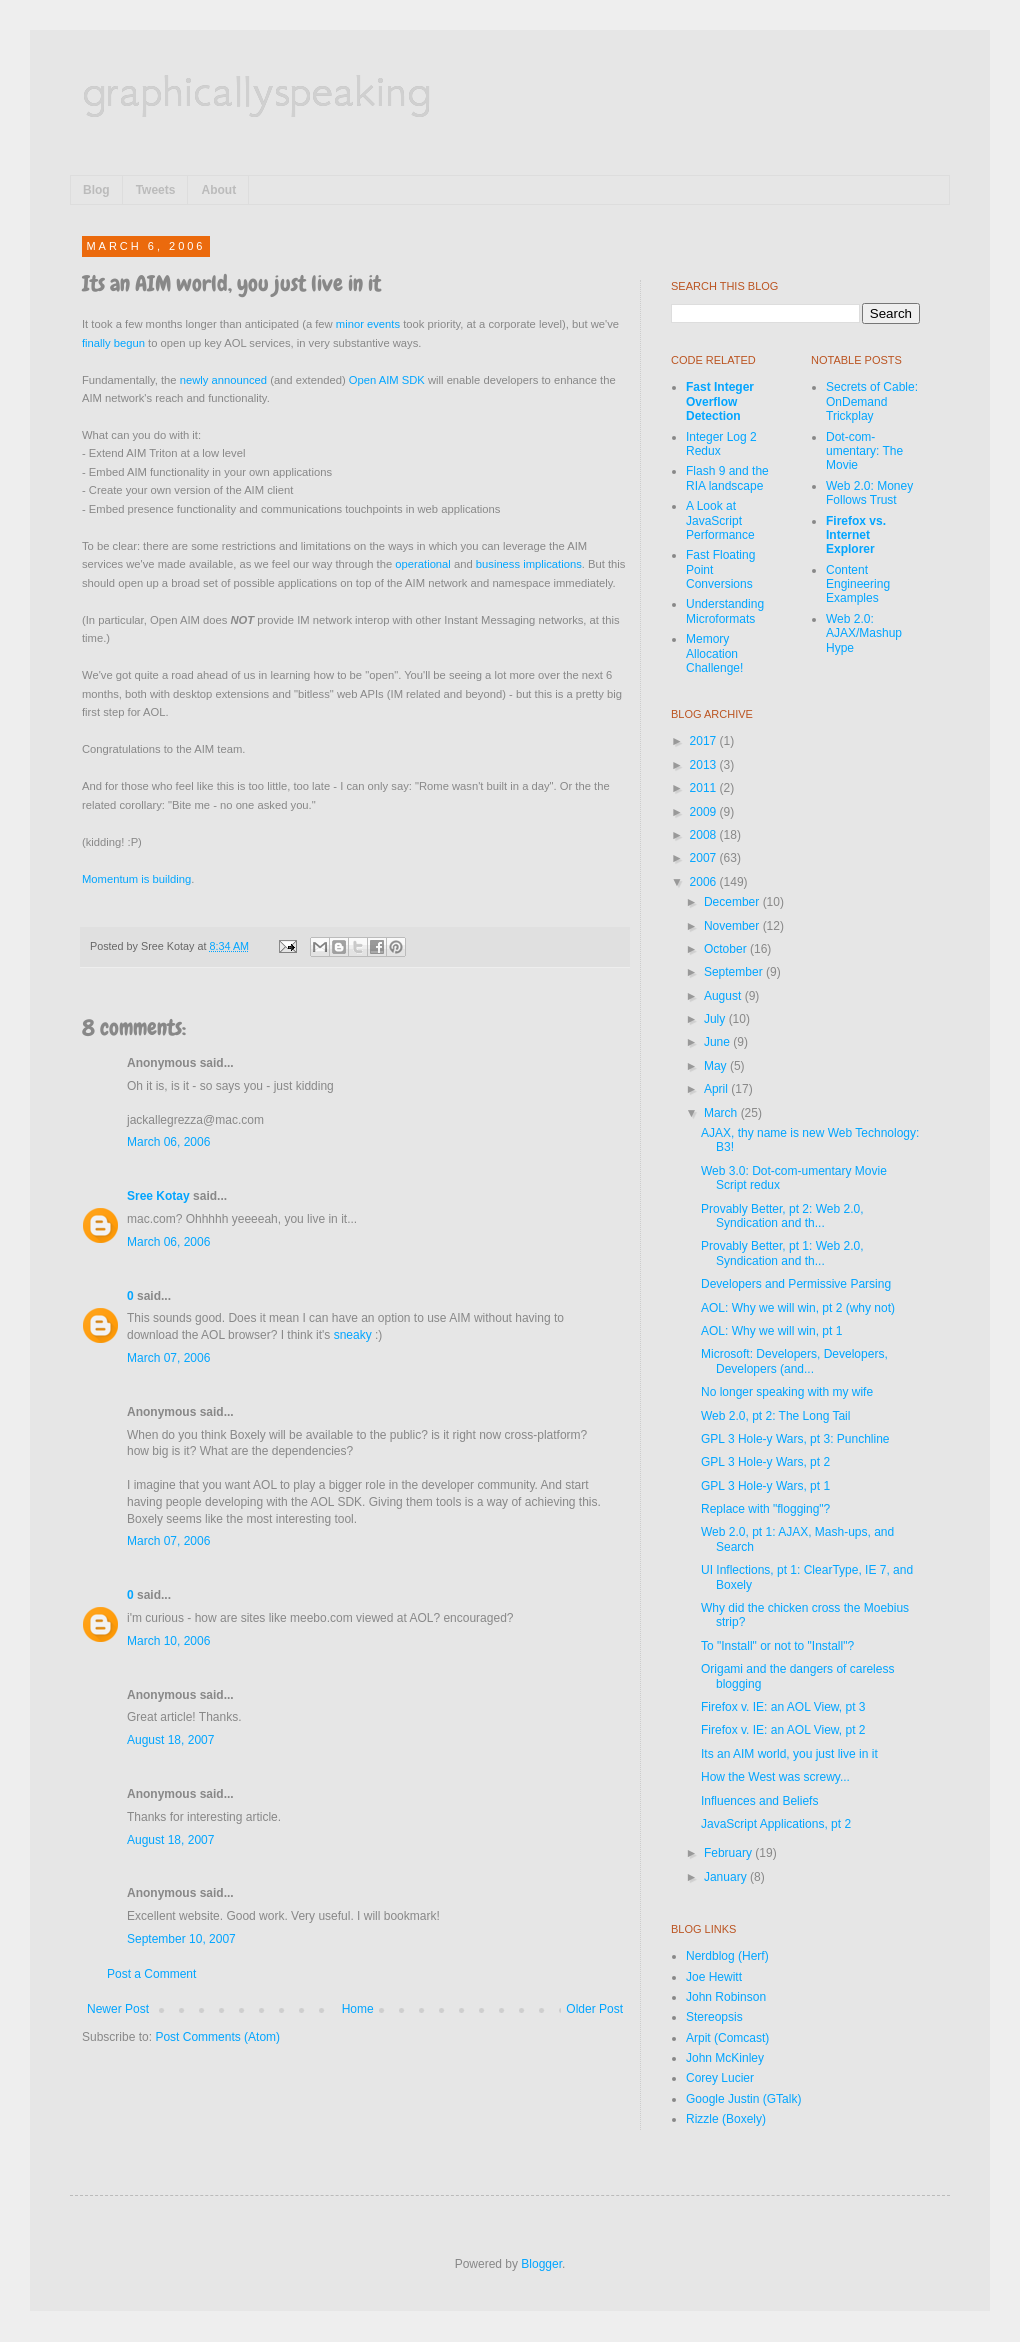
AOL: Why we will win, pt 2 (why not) (798, 1308)
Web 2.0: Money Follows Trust (869, 493)
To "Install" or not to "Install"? (777, 1646)
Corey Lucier (720, 2078)
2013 (705, 765)
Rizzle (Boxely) (726, 2119)
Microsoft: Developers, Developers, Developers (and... (794, 1361)
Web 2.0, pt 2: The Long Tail (775, 1416)
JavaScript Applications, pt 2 (776, 1824)
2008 (705, 835)
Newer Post (118, 2009)
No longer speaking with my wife (787, 1392)
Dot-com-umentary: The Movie (864, 451)
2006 (705, 882)
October (727, 949)
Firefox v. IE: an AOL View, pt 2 (783, 1730)
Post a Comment (151, 1974)
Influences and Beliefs (759, 1801)
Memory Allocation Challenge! (714, 653)
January (727, 1877)
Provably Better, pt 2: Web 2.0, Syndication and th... (782, 1216)
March (722, 1113)
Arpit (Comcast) (727, 2038)
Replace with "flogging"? (765, 1509)
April (717, 1089)
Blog (96, 190)
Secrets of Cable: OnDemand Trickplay (872, 401)
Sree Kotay (158, 1196)
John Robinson (726, 1997)
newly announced (223, 380)
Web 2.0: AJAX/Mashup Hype (864, 633)
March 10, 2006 (168, 1641)
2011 (705, 788)
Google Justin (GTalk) (743, 2099)
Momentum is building (136, 879)
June (718, 1042)
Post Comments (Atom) (217, 2037)
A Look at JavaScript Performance (720, 520)
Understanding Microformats (725, 611)
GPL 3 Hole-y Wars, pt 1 (765, 1486)
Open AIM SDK (387, 380)
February (729, 1853)
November (733, 926)
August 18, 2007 (170, 1740)
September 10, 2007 (181, 1939)
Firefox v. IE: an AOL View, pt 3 (783, 1707)
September (735, 972)
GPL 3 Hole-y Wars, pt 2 (765, 1462)
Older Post (594, 2009)
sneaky (353, 1335)
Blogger (541, 2264)
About (218, 190)
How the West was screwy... (775, 1777)
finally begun (113, 343)
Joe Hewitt (714, 1977)
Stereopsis (714, 2017)
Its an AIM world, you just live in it (789, 1754)
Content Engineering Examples (858, 584)
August (724, 996)
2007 (705, 858)
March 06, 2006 (168, 1142)
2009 (705, 812)
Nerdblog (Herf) (727, 1956)
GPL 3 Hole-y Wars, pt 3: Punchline (795, 1439)
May (717, 1066)
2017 (705, 741)
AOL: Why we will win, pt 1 (771, 1331)
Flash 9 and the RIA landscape (727, 478)
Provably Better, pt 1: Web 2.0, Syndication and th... (782, 1253)
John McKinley (725, 2058)
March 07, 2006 (168, 1358)
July (716, 1019)
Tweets (156, 190)
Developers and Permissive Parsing (796, 1284)
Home (358, 2009)
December (733, 902)
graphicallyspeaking (256, 90)
